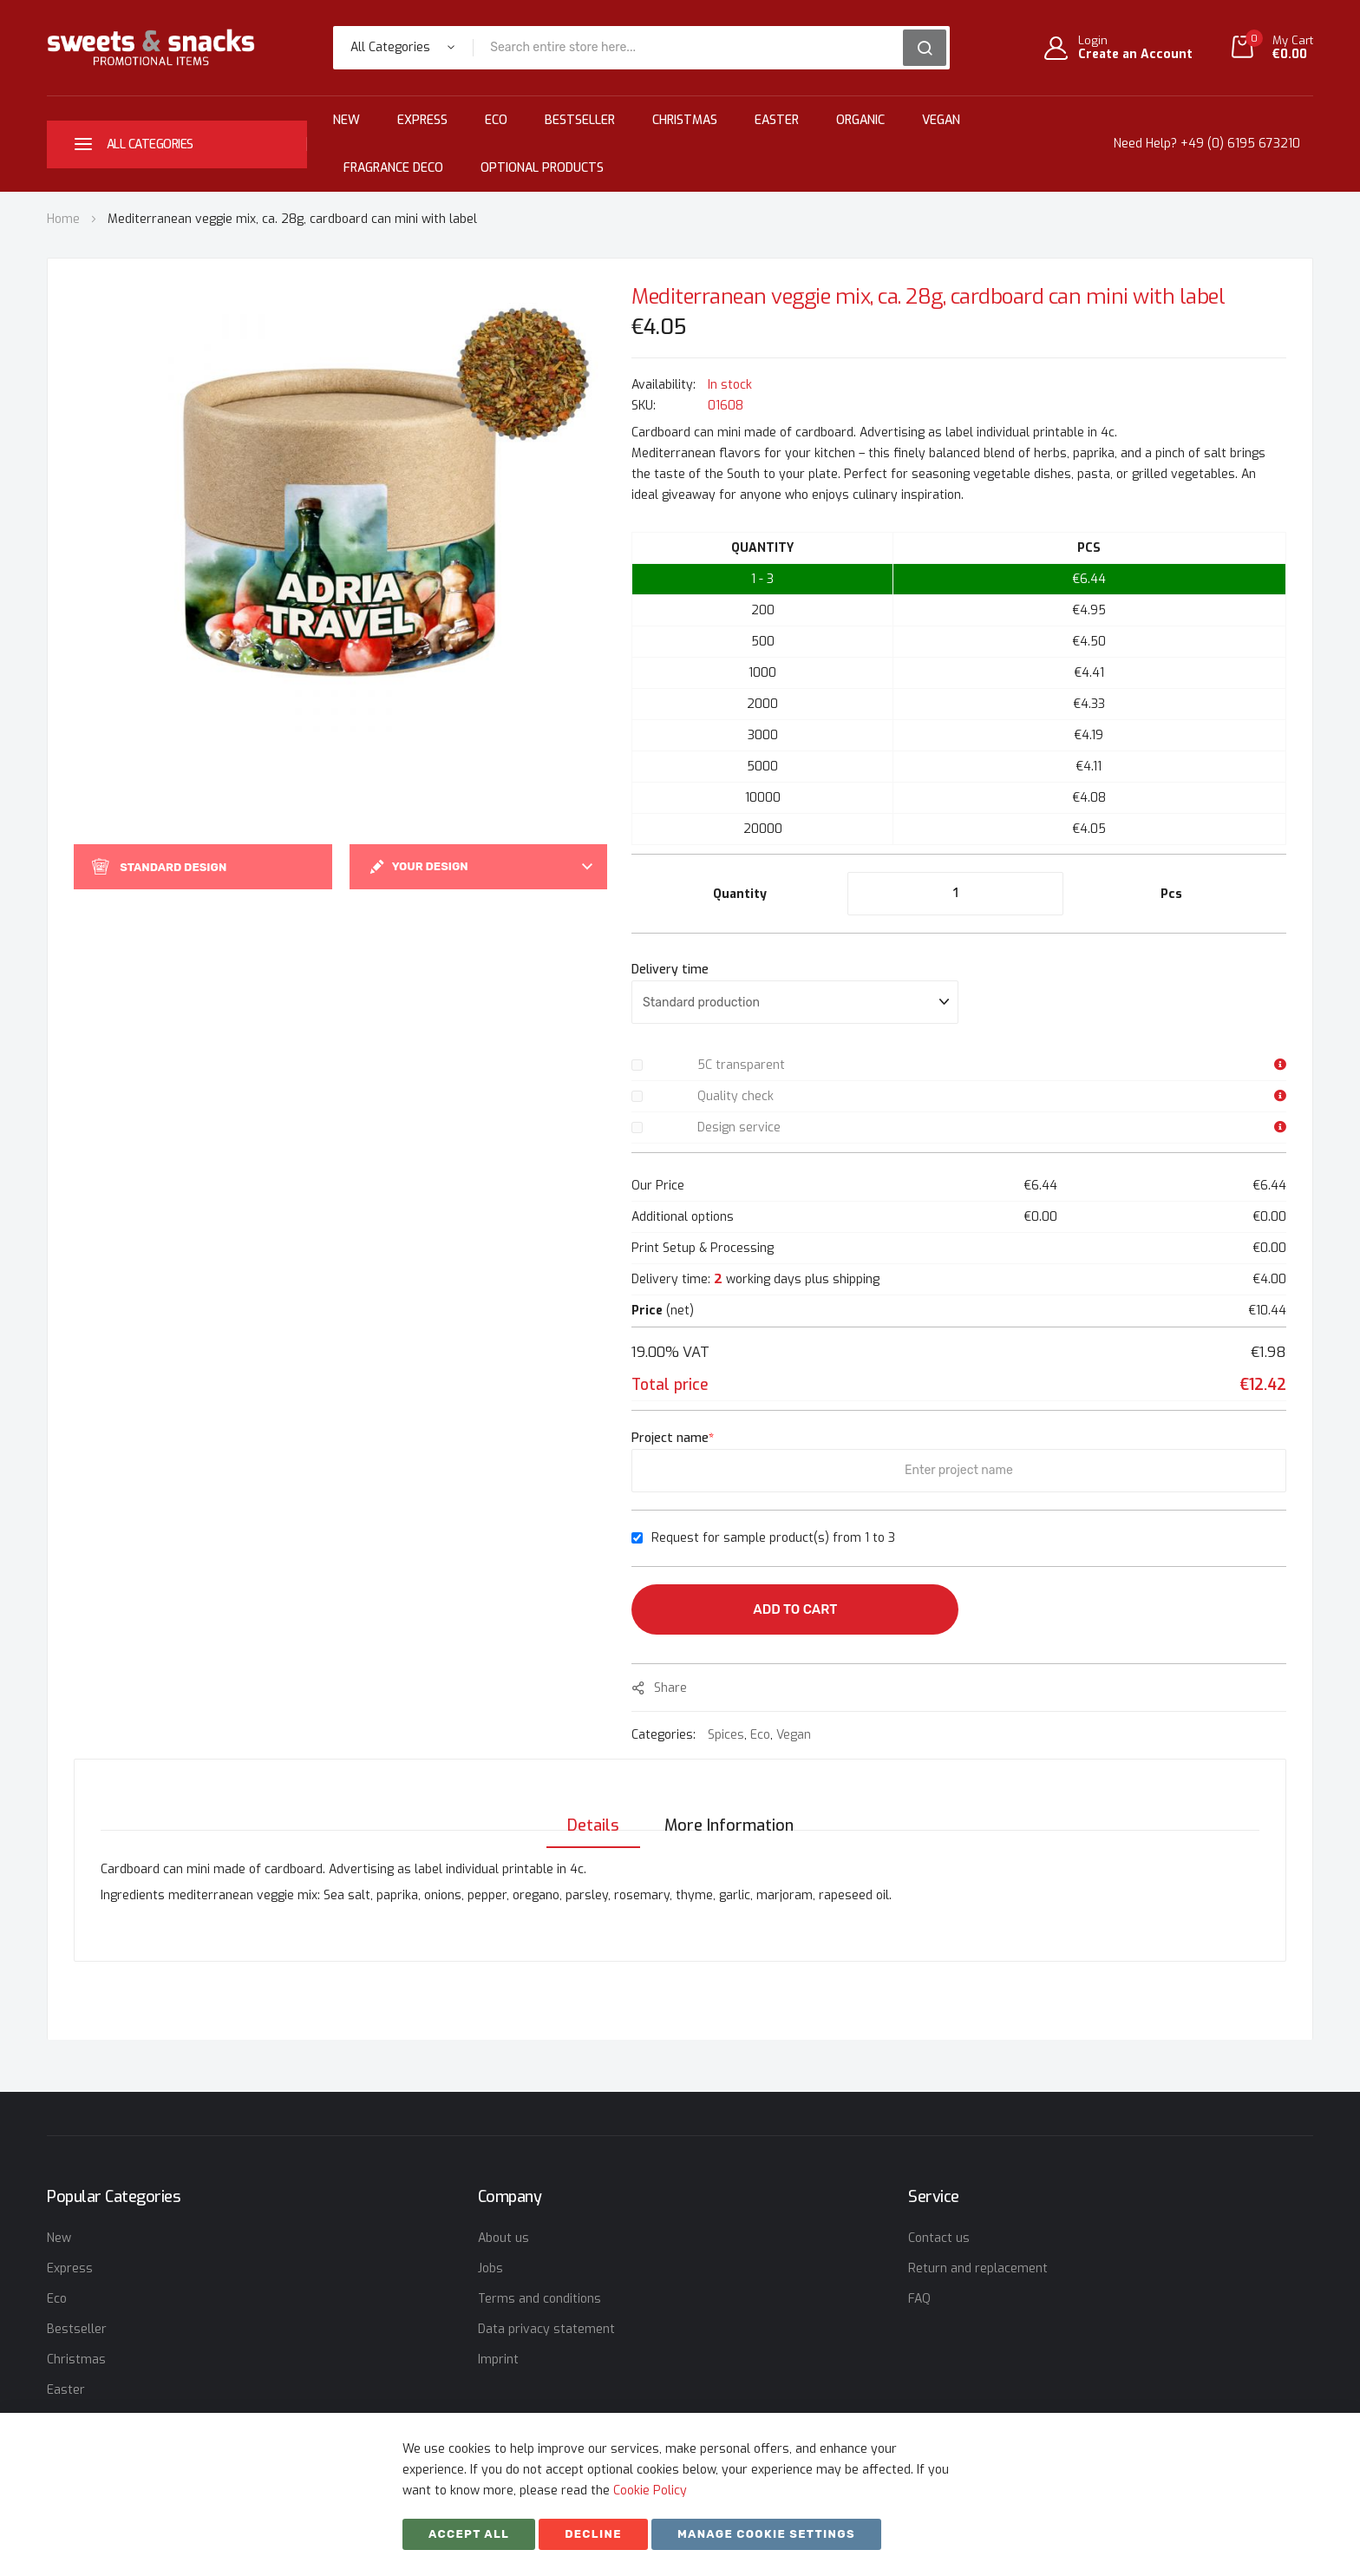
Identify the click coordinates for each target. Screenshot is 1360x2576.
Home (63, 219)
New (346, 120)
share (670, 1688)
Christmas (684, 120)
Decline (593, 2533)
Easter (777, 120)
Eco (496, 120)
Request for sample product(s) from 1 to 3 (773, 1538)
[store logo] (151, 47)
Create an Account (1135, 55)
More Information (729, 1808)
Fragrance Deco (393, 168)
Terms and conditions (539, 2299)
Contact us (939, 2238)
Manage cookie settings (766, 2533)
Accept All (468, 2533)
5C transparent (741, 1065)
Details (588, 1808)
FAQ (919, 2299)
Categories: (665, 1735)
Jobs (490, 2268)
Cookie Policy (650, 2490)
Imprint (498, 2359)
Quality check (735, 1096)
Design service (739, 1127)
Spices (726, 1735)
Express (422, 120)
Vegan (941, 120)
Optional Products (542, 168)
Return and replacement (978, 2268)
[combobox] (694, 47)
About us (503, 2238)
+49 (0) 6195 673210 (1240, 143)
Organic (860, 120)
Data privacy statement (546, 2329)
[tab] (588, 1808)
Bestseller (580, 120)
